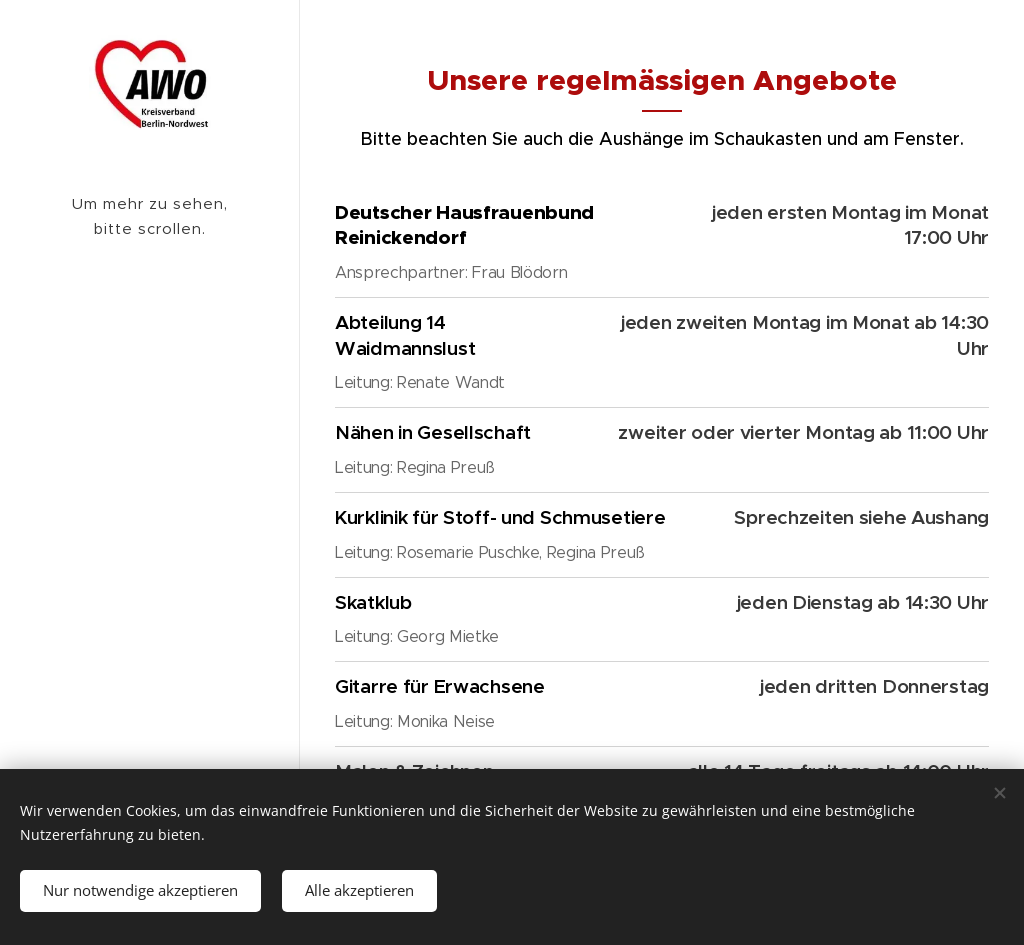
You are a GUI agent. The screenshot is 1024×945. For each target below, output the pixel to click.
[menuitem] (150, 314)
